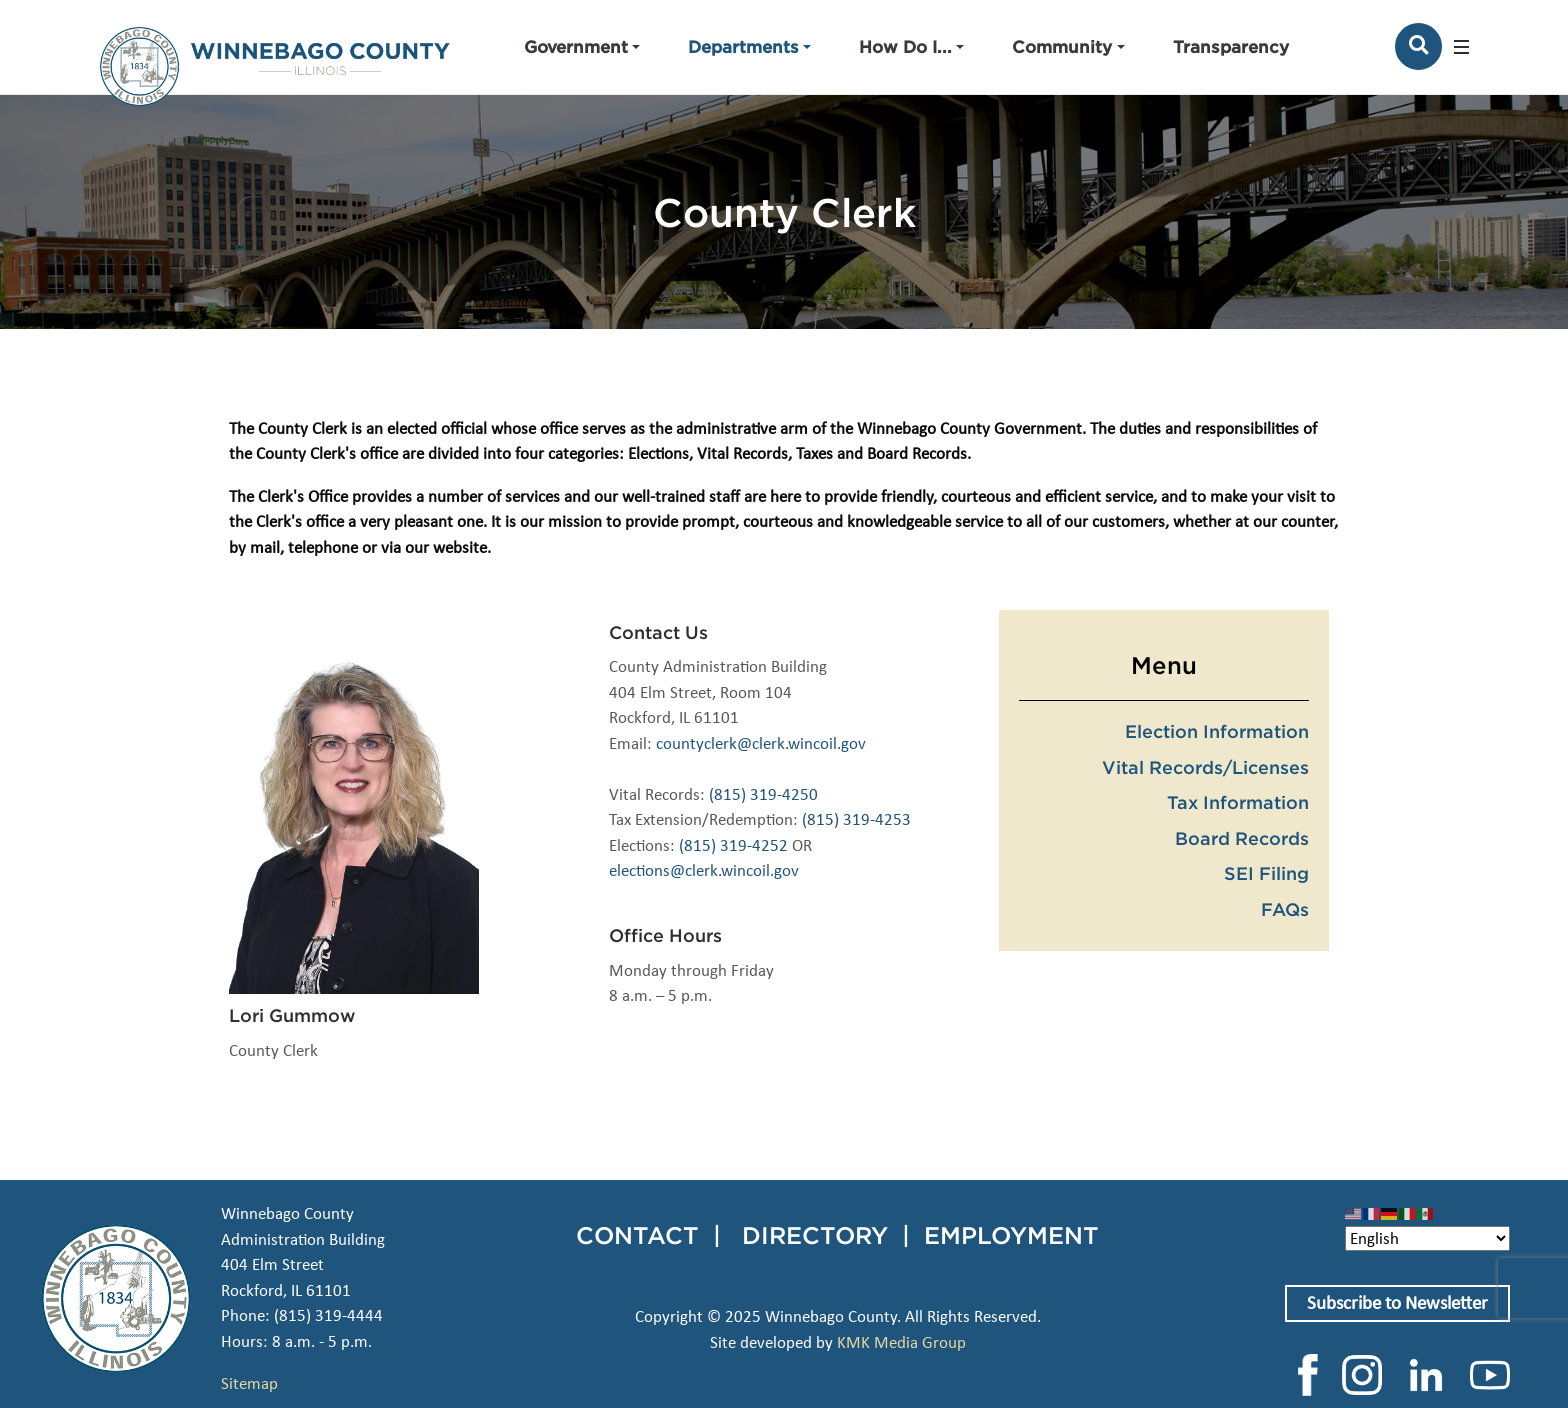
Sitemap (249, 1383)
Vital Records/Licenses (1205, 767)
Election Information (1217, 731)
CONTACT (637, 1235)
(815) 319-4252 (733, 845)
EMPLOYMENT (1011, 1235)
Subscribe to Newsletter (1397, 1302)
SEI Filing (1266, 873)
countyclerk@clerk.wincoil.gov (761, 743)
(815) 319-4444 (328, 1315)
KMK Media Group (901, 1342)
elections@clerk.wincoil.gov (704, 870)
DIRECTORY (815, 1235)
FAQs (1285, 909)
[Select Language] (1427, 1238)
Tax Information (1238, 802)
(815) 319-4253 (856, 819)
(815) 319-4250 (763, 794)
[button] (582, 47)
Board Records (1242, 838)
